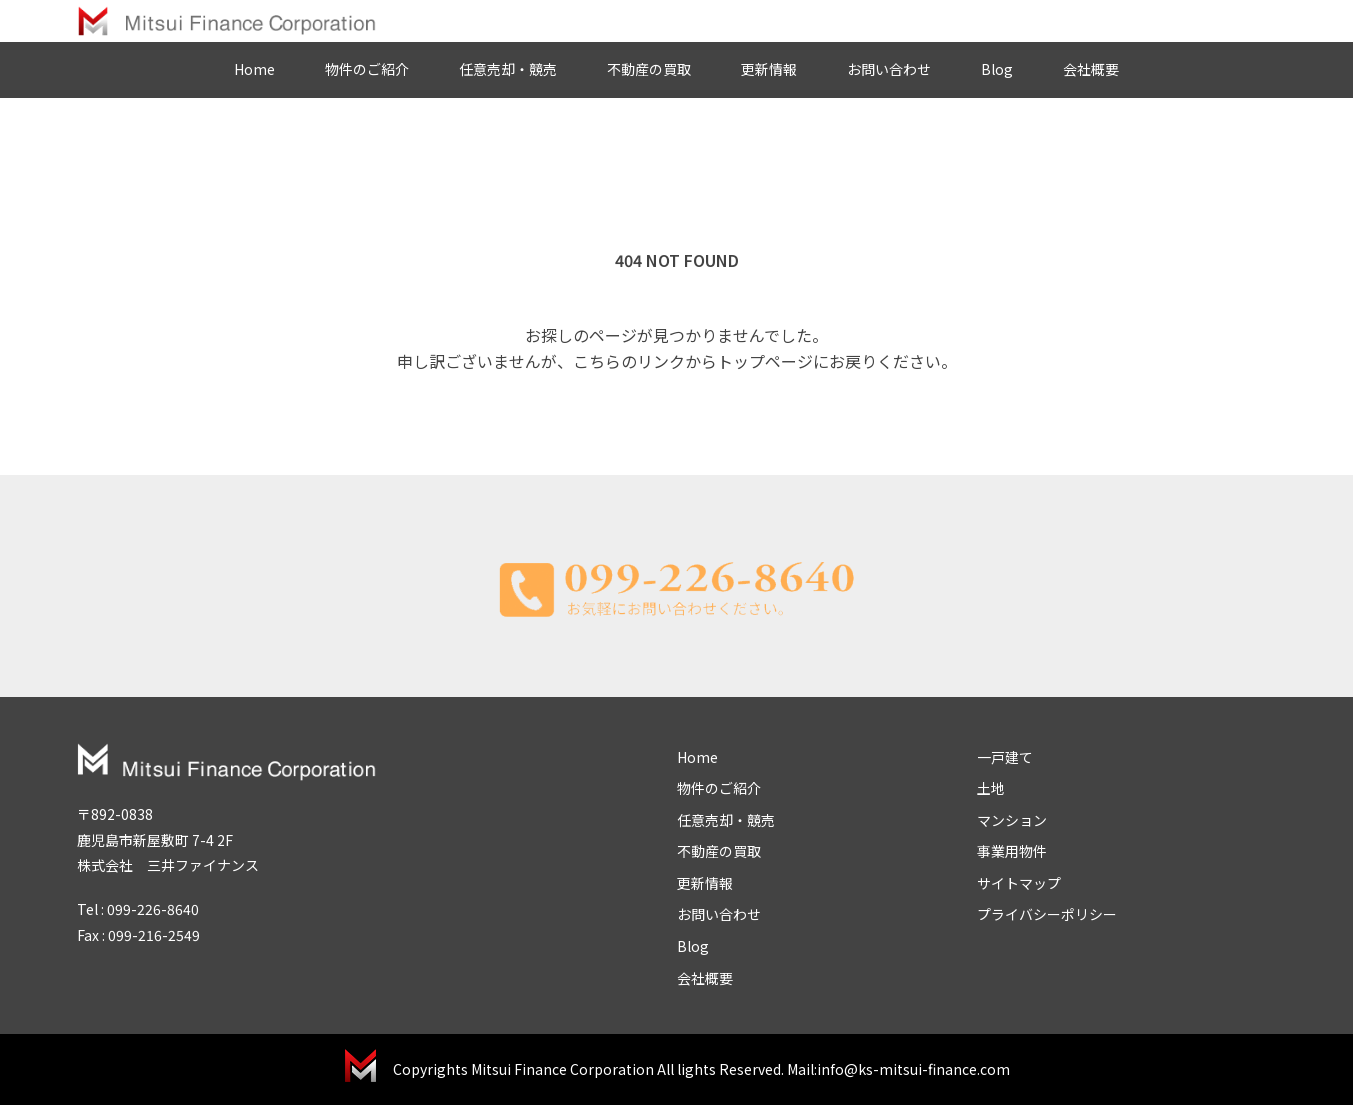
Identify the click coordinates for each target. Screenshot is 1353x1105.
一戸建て (1005, 757)
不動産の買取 (649, 69)
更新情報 (769, 69)
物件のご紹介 (367, 69)
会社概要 (1091, 69)
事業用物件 (1012, 851)
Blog (997, 69)
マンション (1012, 820)
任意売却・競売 (508, 69)
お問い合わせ (889, 69)
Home (254, 69)
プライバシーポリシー (1047, 914)
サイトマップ (1019, 883)
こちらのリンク (629, 361)
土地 (991, 788)
